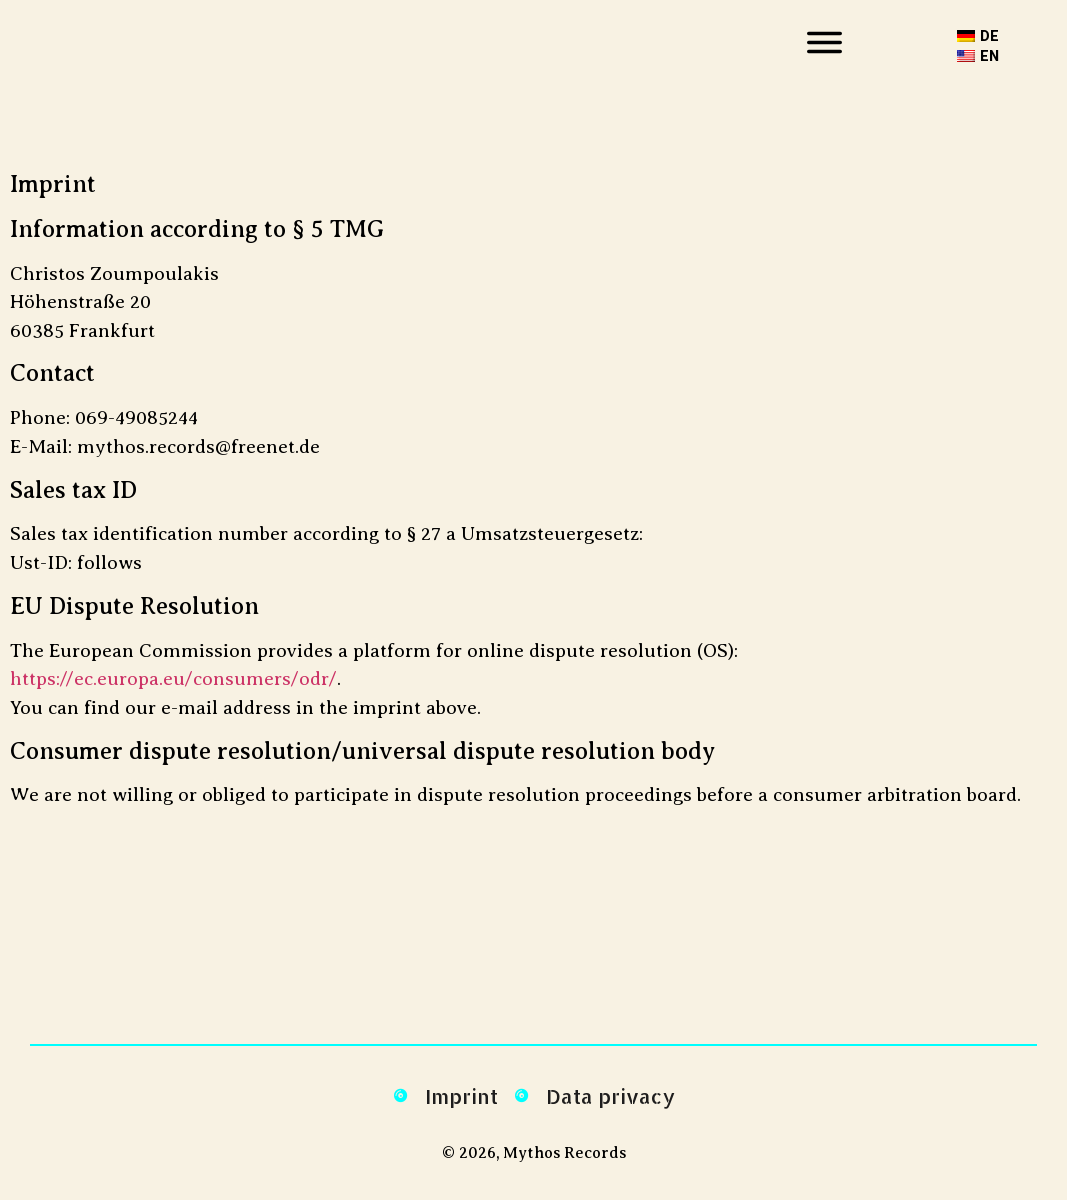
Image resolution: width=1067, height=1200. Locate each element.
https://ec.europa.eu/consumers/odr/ (173, 678)
